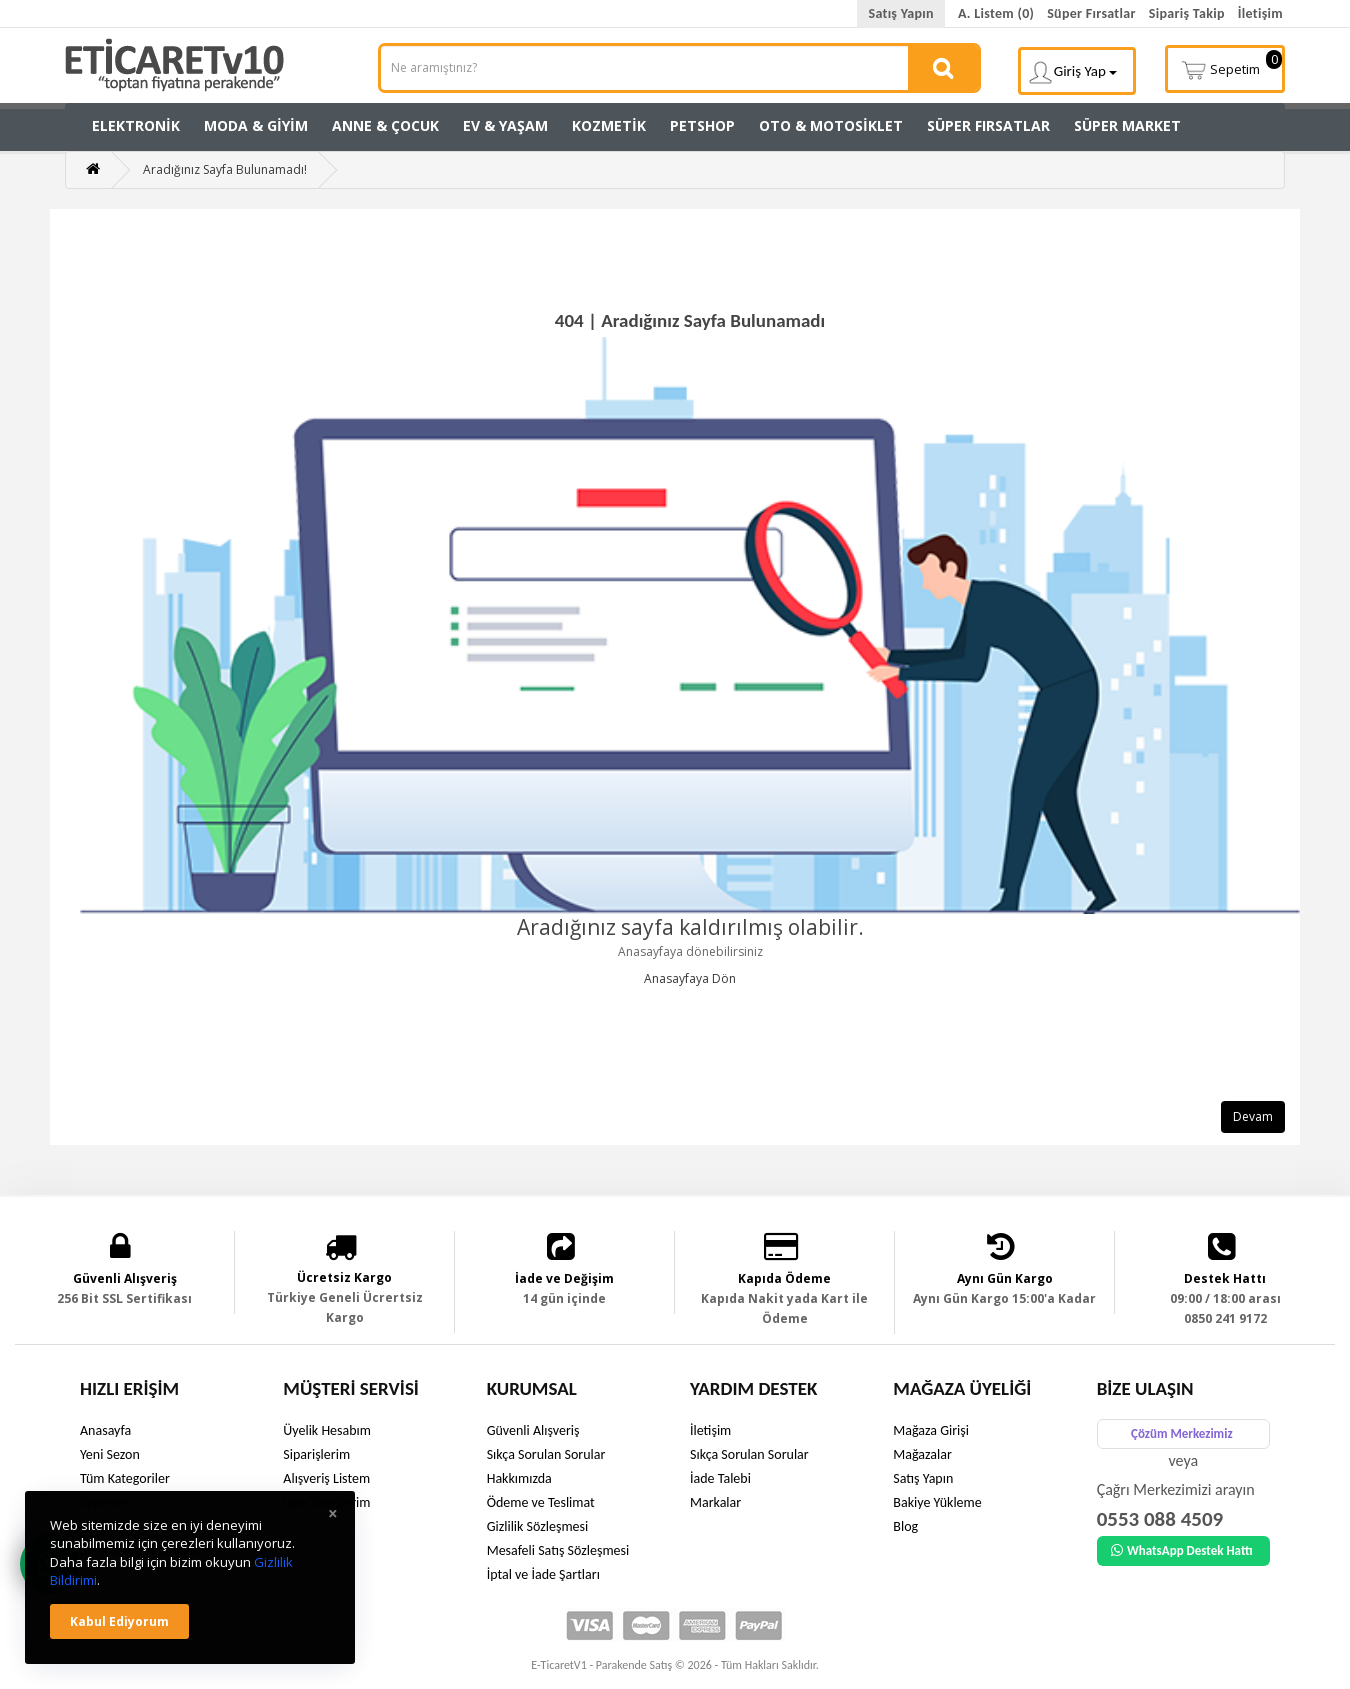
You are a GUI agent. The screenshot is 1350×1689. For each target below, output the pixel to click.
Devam (1253, 1116)
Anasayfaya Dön (690, 978)
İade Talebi (720, 1478)
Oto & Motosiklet (831, 125)
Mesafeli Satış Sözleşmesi (558, 1550)
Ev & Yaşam (505, 125)
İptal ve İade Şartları (543, 1574)
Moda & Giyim (256, 125)
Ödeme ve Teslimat (541, 1502)
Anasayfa (105, 1430)
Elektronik (136, 125)
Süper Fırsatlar (1091, 13)
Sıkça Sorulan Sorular (546, 1454)
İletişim (1260, 13)
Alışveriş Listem (326, 1478)
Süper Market (1127, 125)
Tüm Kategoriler (125, 1478)
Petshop (702, 125)
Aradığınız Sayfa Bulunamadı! (225, 169)
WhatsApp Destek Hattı (1182, 1550)
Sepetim (1231, 67)
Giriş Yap (1072, 72)
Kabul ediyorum (119, 1621)
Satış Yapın (900, 13)
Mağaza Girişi (931, 1430)
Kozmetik (609, 125)
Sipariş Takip (1187, 13)
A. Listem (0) (996, 13)
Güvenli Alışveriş (533, 1430)
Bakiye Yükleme (937, 1502)
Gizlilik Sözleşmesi (538, 1526)
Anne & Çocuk (385, 125)
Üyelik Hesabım (327, 1430)
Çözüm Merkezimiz (1182, 1433)
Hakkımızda (519, 1478)
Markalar (715, 1502)
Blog (905, 1526)
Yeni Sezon (110, 1454)
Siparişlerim (316, 1454)
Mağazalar (922, 1454)
